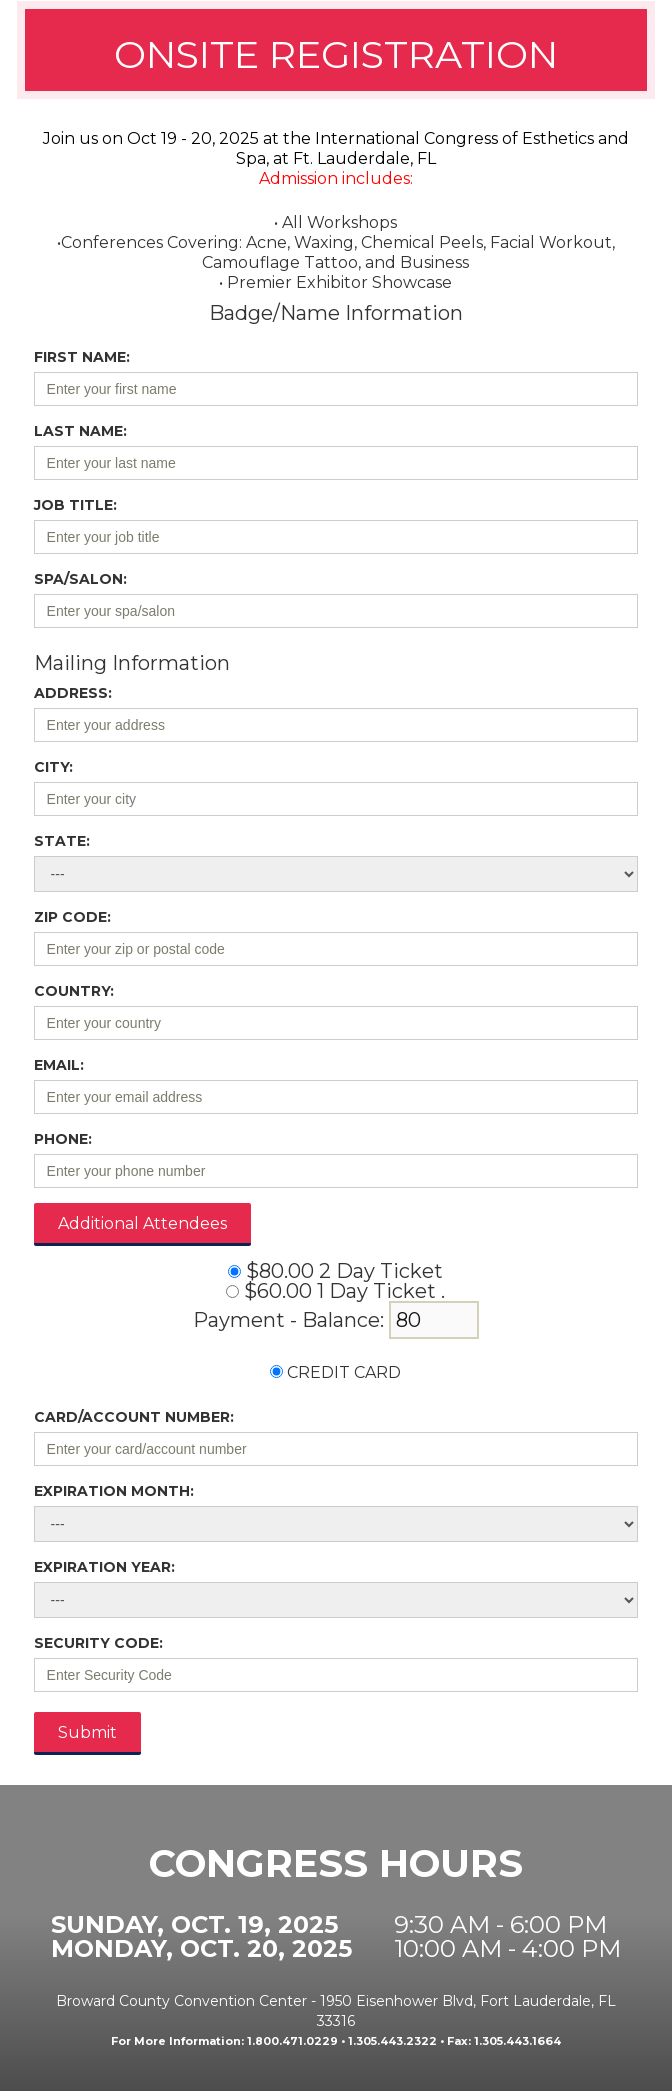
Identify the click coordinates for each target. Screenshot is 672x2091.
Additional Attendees (142, 1223)
